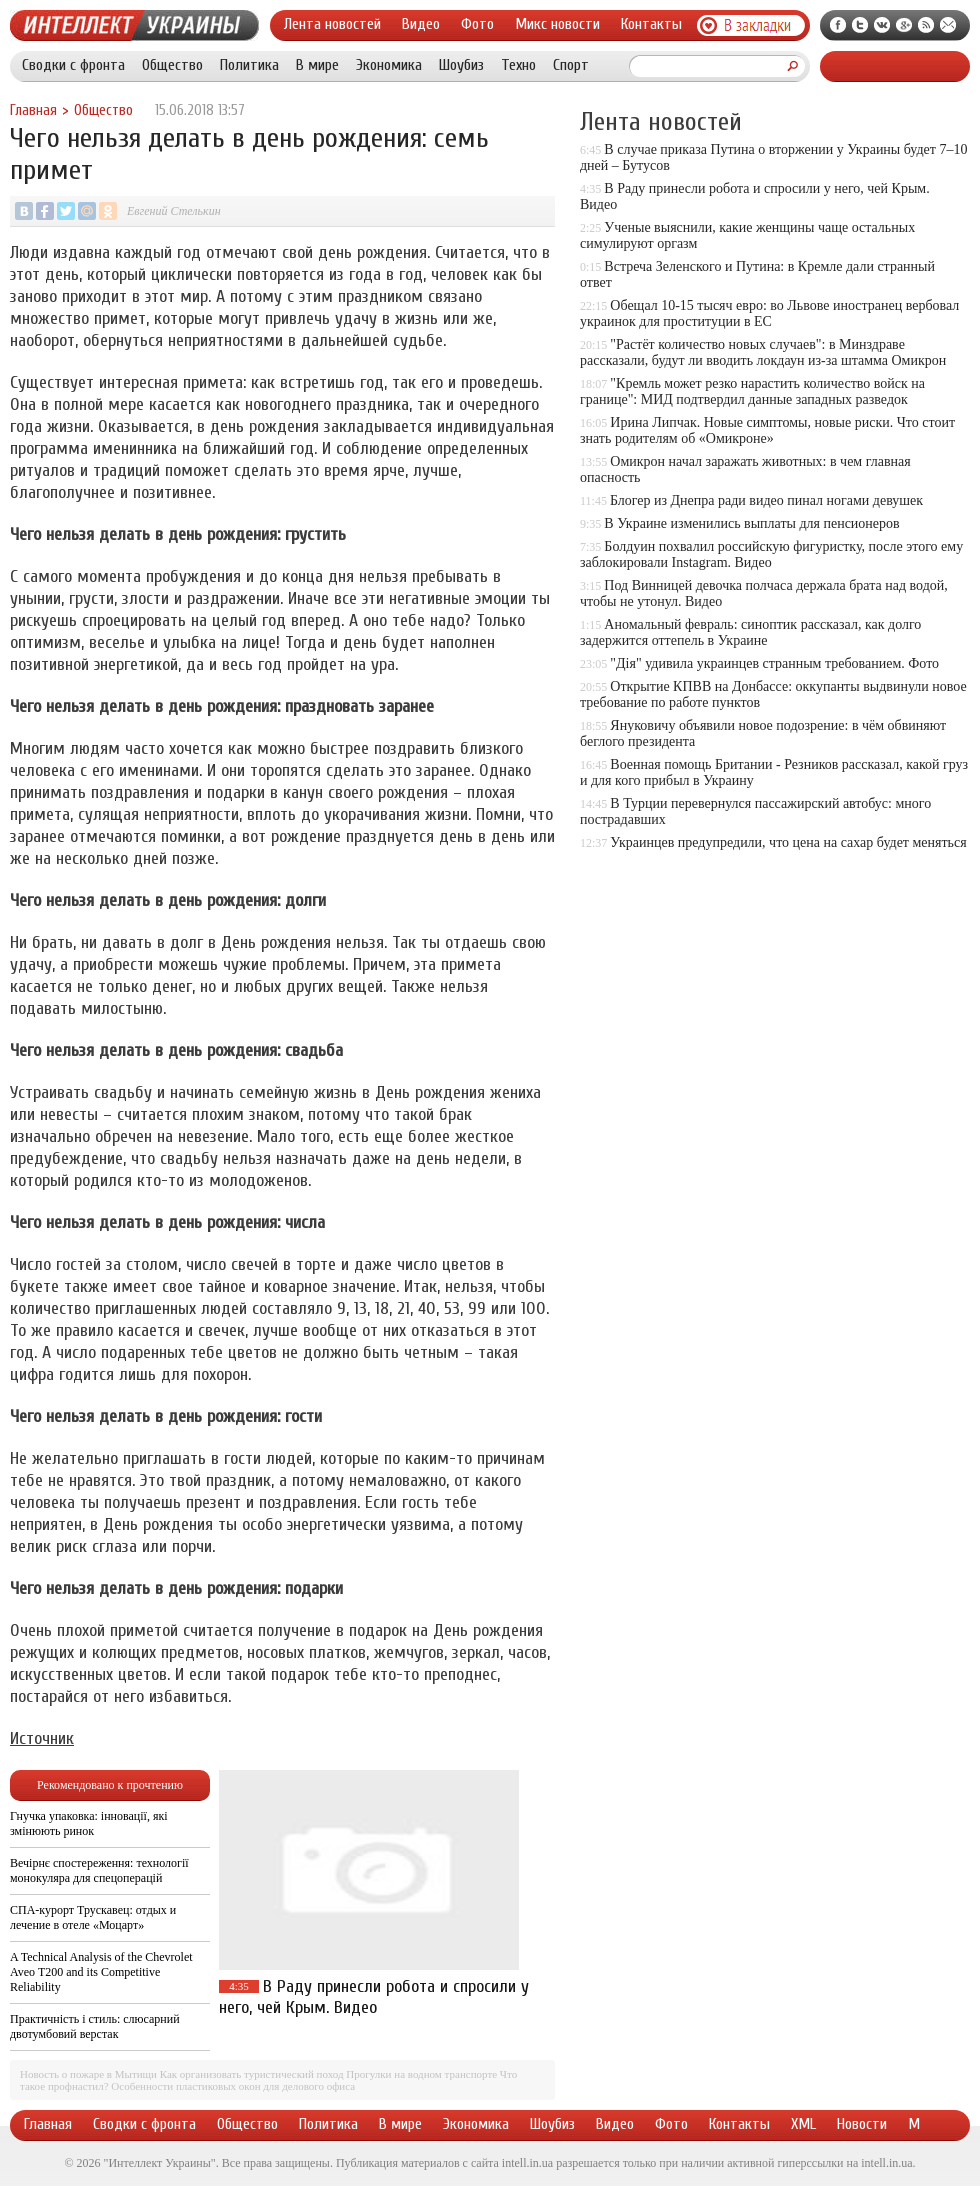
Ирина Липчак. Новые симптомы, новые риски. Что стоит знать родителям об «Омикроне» (767, 430)
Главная (33, 110)
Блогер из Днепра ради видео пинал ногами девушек (766, 500)
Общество (172, 65)
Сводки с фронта (73, 65)
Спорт (571, 65)
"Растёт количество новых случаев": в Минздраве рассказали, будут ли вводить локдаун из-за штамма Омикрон (763, 352)
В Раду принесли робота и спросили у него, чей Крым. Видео (374, 1997)
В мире (317, 65)
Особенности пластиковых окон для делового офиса (233, 2086)
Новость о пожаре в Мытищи (88, 2074)
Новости (862, 2124)
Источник (42, 1738)
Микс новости (557, 24)
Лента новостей (332, 24)
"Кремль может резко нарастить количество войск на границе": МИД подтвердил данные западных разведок (752, 391)
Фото (477, 24)
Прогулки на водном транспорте (421, 2074)
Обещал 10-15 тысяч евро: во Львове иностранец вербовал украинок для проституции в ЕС (769, 313)
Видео (421, 24)
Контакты (651, 24)
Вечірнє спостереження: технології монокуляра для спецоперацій (99, 1870)
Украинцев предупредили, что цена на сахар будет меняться (788, 842)
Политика (249, 65)
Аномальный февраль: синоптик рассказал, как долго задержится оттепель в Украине (750, 632)
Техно (518, 65)
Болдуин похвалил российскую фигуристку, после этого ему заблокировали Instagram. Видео (771, 554)
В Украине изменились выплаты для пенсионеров (751, 523)
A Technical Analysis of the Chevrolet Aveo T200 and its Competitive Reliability (101, 1972)
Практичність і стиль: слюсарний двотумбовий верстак (95, 2026)
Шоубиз (461, 65)
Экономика (389, 65)
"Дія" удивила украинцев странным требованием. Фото (774, 663)
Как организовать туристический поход (252, 2074)
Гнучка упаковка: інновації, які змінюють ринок (89, 1823)
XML (803, 2124)
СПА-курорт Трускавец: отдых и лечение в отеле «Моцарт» (93, 1917)
